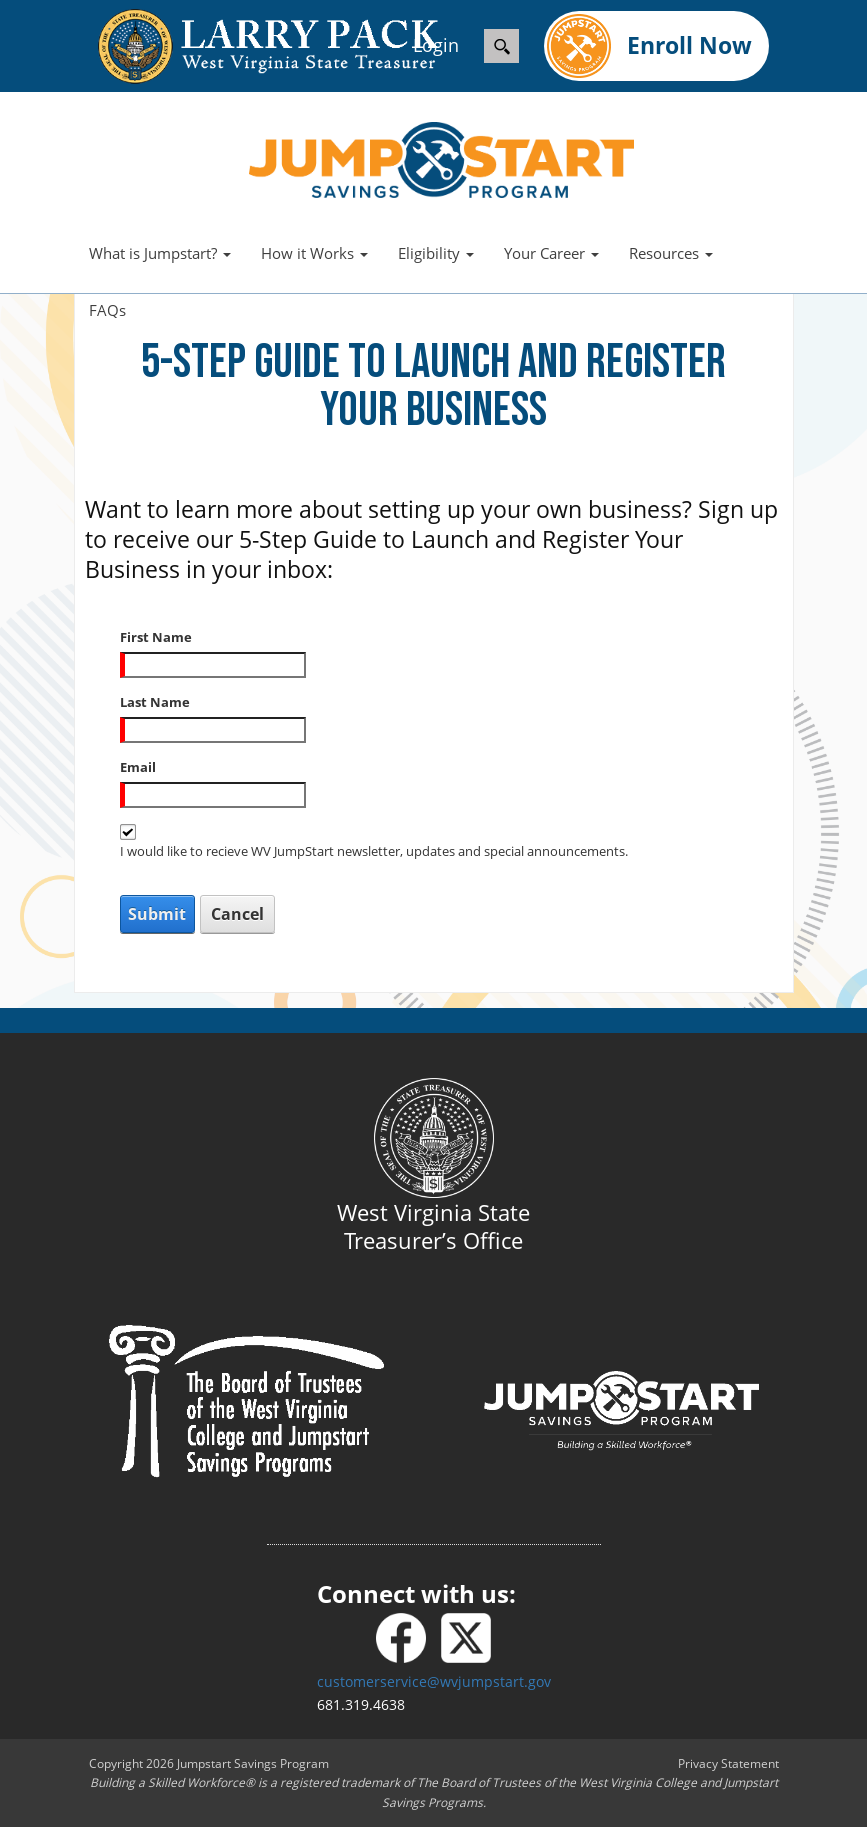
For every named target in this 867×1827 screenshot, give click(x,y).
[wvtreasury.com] (248, 46)
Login (436, 45)
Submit (157, 914)
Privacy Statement (728, 1763)
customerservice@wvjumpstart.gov (434, 1681)
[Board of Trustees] (246, 1400)
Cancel (237, 914)
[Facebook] (408, 1638)
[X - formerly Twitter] (466, 1638)
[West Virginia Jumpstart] (441, 158)
